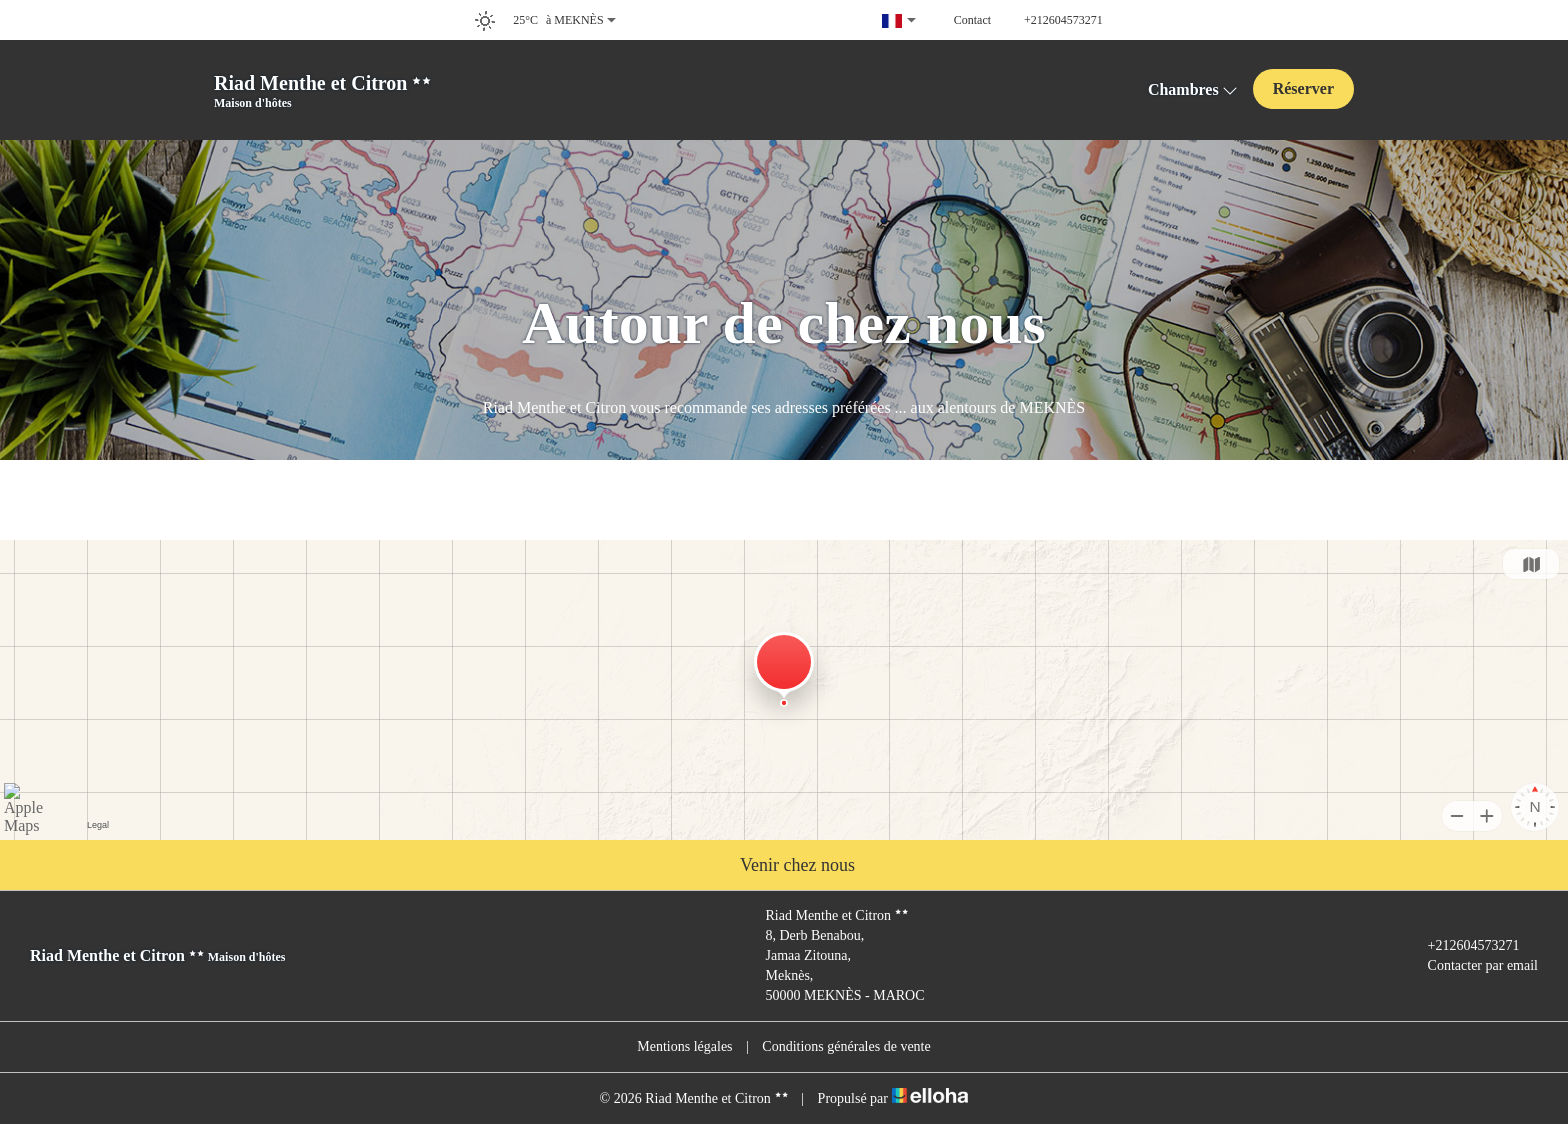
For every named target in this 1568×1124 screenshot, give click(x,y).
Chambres (1193, 89)
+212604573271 (1462, 946)
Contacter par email (1471, 966)
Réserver (1303, 88)
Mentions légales (684, 1046)
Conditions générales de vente (846, 1046)
